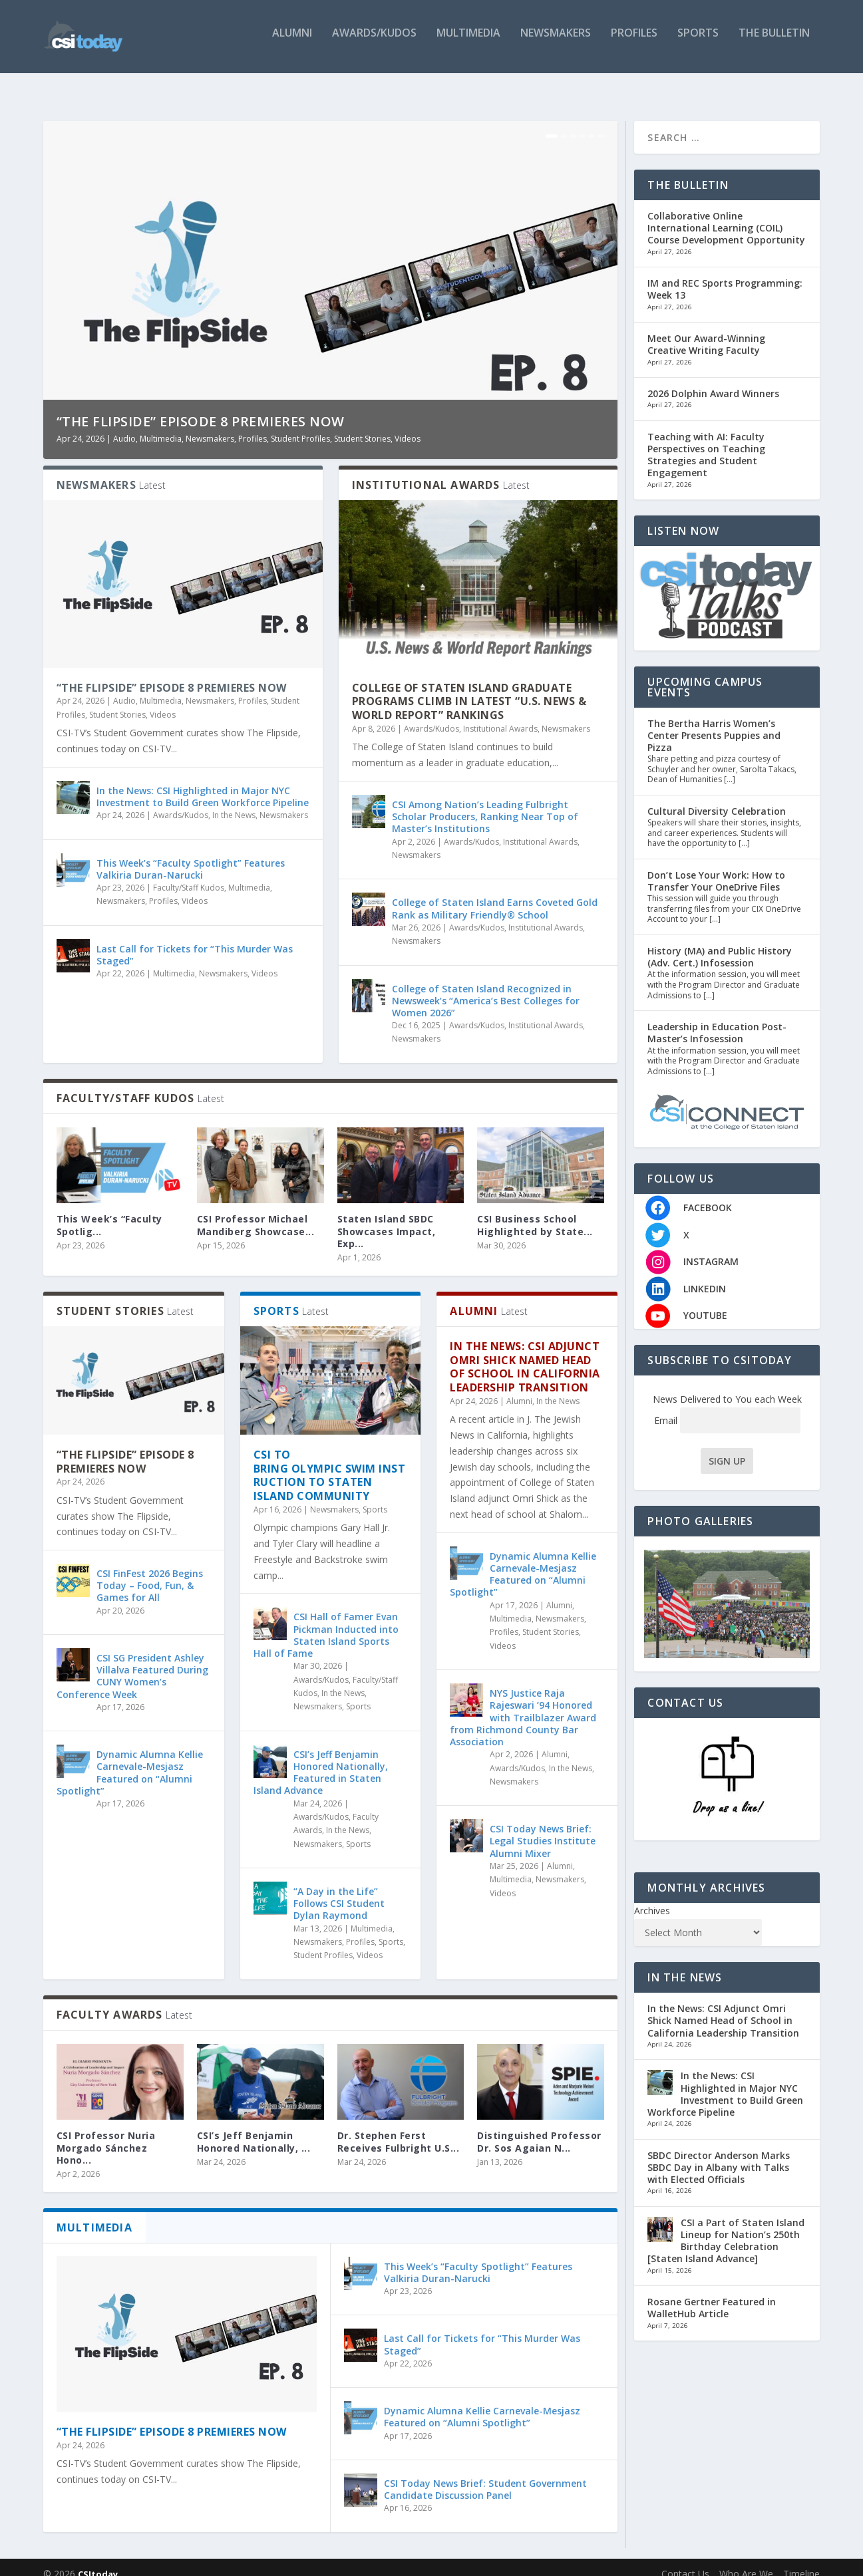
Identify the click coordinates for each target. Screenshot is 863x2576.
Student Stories (362, 425)
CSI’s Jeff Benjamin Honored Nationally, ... (254, 2128)
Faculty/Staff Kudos (188, 874)
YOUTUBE (705, 1302)
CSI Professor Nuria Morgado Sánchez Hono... (106, 2134)
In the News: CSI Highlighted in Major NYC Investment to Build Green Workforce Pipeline (202, 783)
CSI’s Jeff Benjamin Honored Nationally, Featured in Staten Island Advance (321, 1759)
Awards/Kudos (374, 41)
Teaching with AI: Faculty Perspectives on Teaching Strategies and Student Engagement (706, 441)
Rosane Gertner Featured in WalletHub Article (711, 2294)
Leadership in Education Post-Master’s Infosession (716, 1019)
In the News (234, 801)
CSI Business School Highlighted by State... (535, 1211)
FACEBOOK (707, 1194)
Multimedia (468, 41)
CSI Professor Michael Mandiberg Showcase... (256, 1211)
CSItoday (98, 2561)
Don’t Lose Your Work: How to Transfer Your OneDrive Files (716, 867)
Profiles (634, 41)
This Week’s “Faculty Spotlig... (109, 1211)
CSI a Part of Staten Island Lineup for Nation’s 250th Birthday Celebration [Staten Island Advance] (725, 2227)
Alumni (292, 41)
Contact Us (685, 2560)
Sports (698, 41)
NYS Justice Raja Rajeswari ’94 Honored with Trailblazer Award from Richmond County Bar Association (523, 1704)
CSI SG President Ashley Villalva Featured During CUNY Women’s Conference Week (132, 1662)
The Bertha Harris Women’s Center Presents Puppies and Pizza (713, 721)
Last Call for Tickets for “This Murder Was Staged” (194, 941)
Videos (408, 425)
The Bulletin (774, 41)
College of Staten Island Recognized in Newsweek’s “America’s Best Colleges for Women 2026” (486, 986)
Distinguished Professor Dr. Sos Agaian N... (539, 2128)
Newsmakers (555, 41)
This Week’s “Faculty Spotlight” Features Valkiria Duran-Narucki (190, 855)
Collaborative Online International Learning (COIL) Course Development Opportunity (726, 214)
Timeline (801, 2560)
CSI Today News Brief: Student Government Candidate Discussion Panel (485, 2476)
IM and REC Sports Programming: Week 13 (724, 275)
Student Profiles (300, 425)
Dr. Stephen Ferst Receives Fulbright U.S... (398, 2128)
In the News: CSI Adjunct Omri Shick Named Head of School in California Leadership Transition (525, 1353)
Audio (124, 425)
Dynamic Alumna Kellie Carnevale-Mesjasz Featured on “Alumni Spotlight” (130, 1759)
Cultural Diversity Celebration (716, 797)
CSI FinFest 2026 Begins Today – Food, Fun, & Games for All (149, 1572)
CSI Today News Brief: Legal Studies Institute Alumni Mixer (543, 1827)
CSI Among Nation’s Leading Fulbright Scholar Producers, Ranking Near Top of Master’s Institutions (485, 803)
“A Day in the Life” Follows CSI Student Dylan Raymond (339, 1890)
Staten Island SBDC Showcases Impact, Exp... (386, 1217)
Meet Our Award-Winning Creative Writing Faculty (706, 331)
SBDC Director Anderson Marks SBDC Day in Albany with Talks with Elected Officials (718, 2154)
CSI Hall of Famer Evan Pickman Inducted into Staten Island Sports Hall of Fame (326, 1621)
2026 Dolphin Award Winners (713, 380)
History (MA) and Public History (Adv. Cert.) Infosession (719, 943)
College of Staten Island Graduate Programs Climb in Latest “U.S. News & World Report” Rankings (469, 688)
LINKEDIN (704, 1275)
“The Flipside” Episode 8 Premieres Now (201, 408)
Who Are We (746, 2560)
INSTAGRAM (711, 1248)
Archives (652, 1897)
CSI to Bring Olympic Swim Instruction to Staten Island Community (330, 1462)
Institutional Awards (500, 715)
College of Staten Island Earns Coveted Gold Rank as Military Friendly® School (495, 895)
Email (727, 1407)
